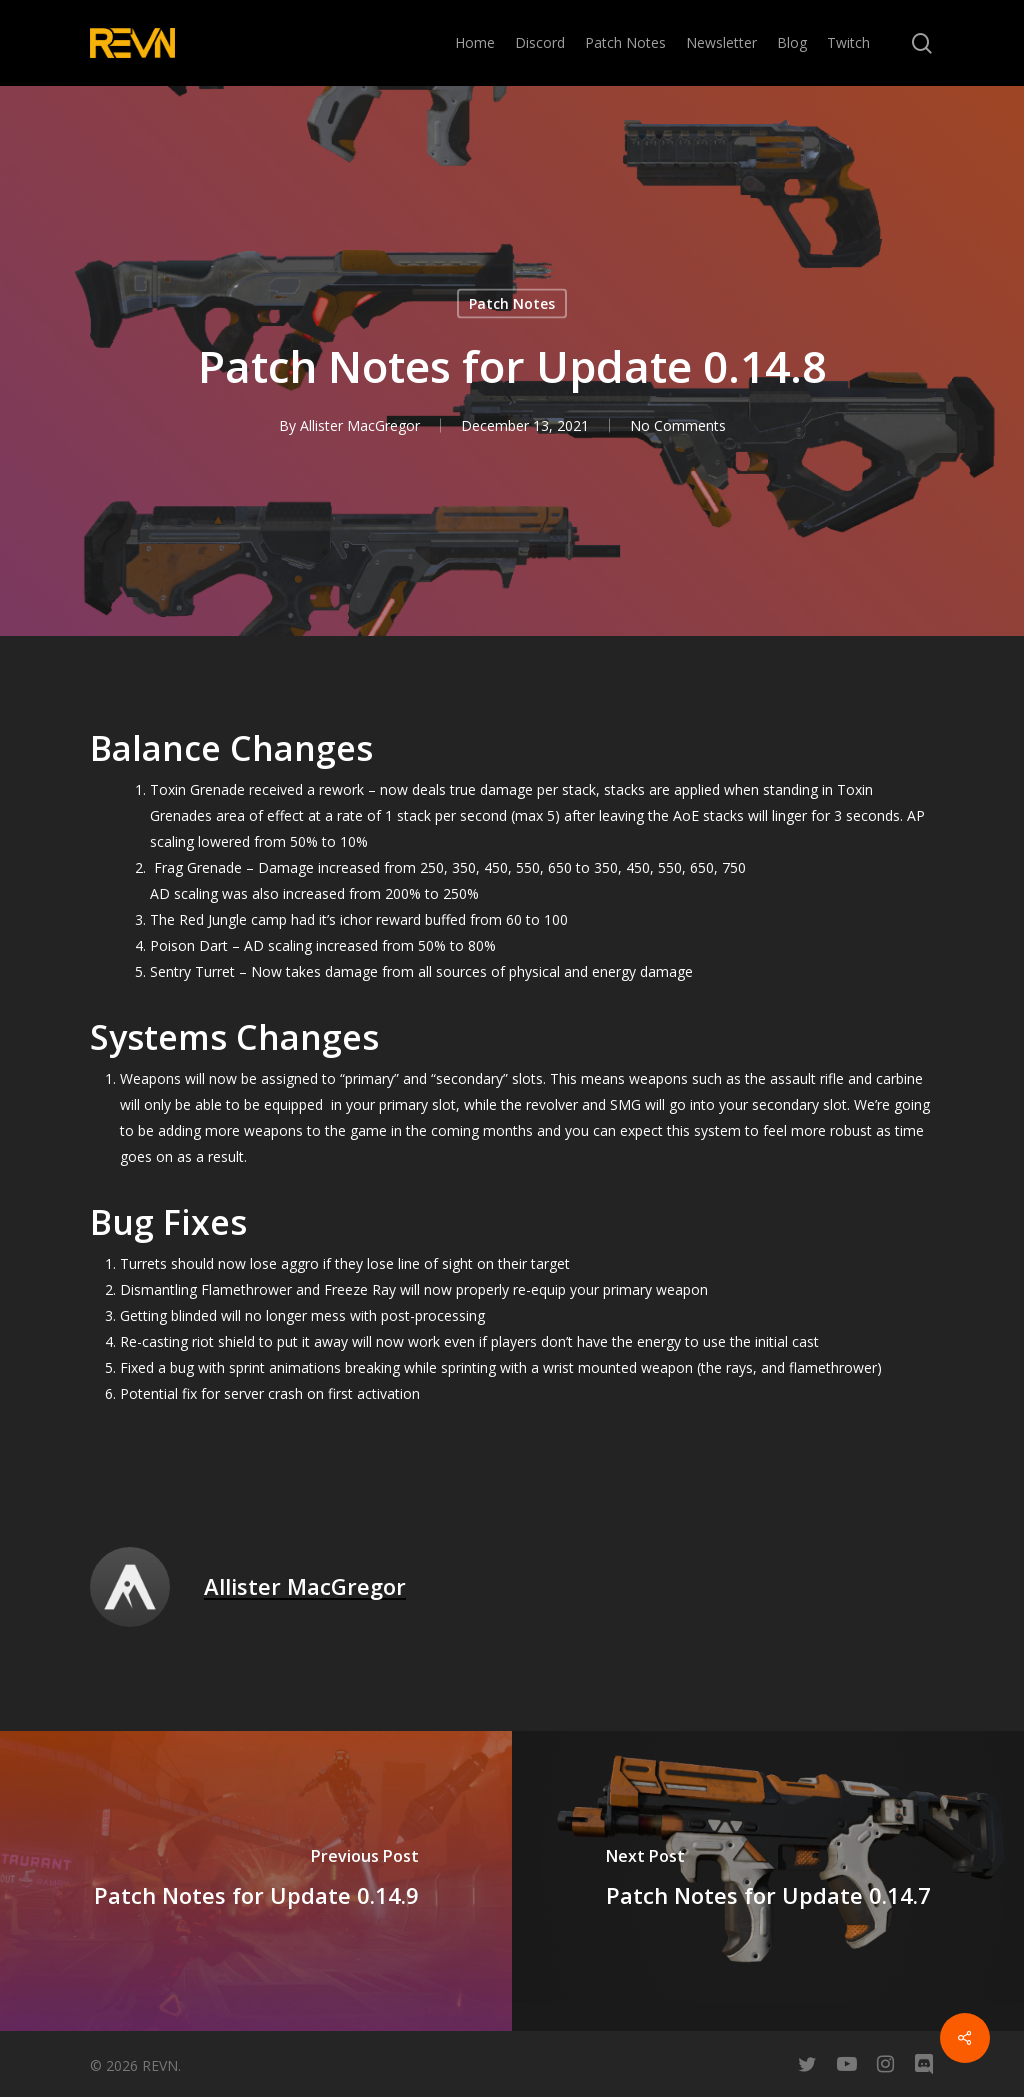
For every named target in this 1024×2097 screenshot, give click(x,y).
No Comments (678, 425)
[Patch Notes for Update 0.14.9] (256, 1881)
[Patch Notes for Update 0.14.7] (768, 1881)
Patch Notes (512, 303)
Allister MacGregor (360, 425)
